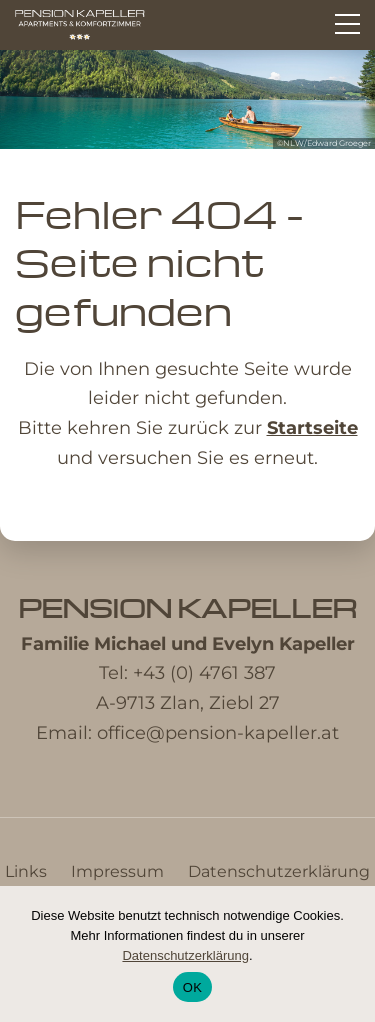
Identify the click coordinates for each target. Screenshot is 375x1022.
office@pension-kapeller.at (218, 733)
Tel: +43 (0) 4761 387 (187, 673)
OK (192, 987)
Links (26, 871)
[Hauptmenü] (347, 24)
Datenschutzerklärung (279, 871)
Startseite (312, 428)
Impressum (117, 871)
